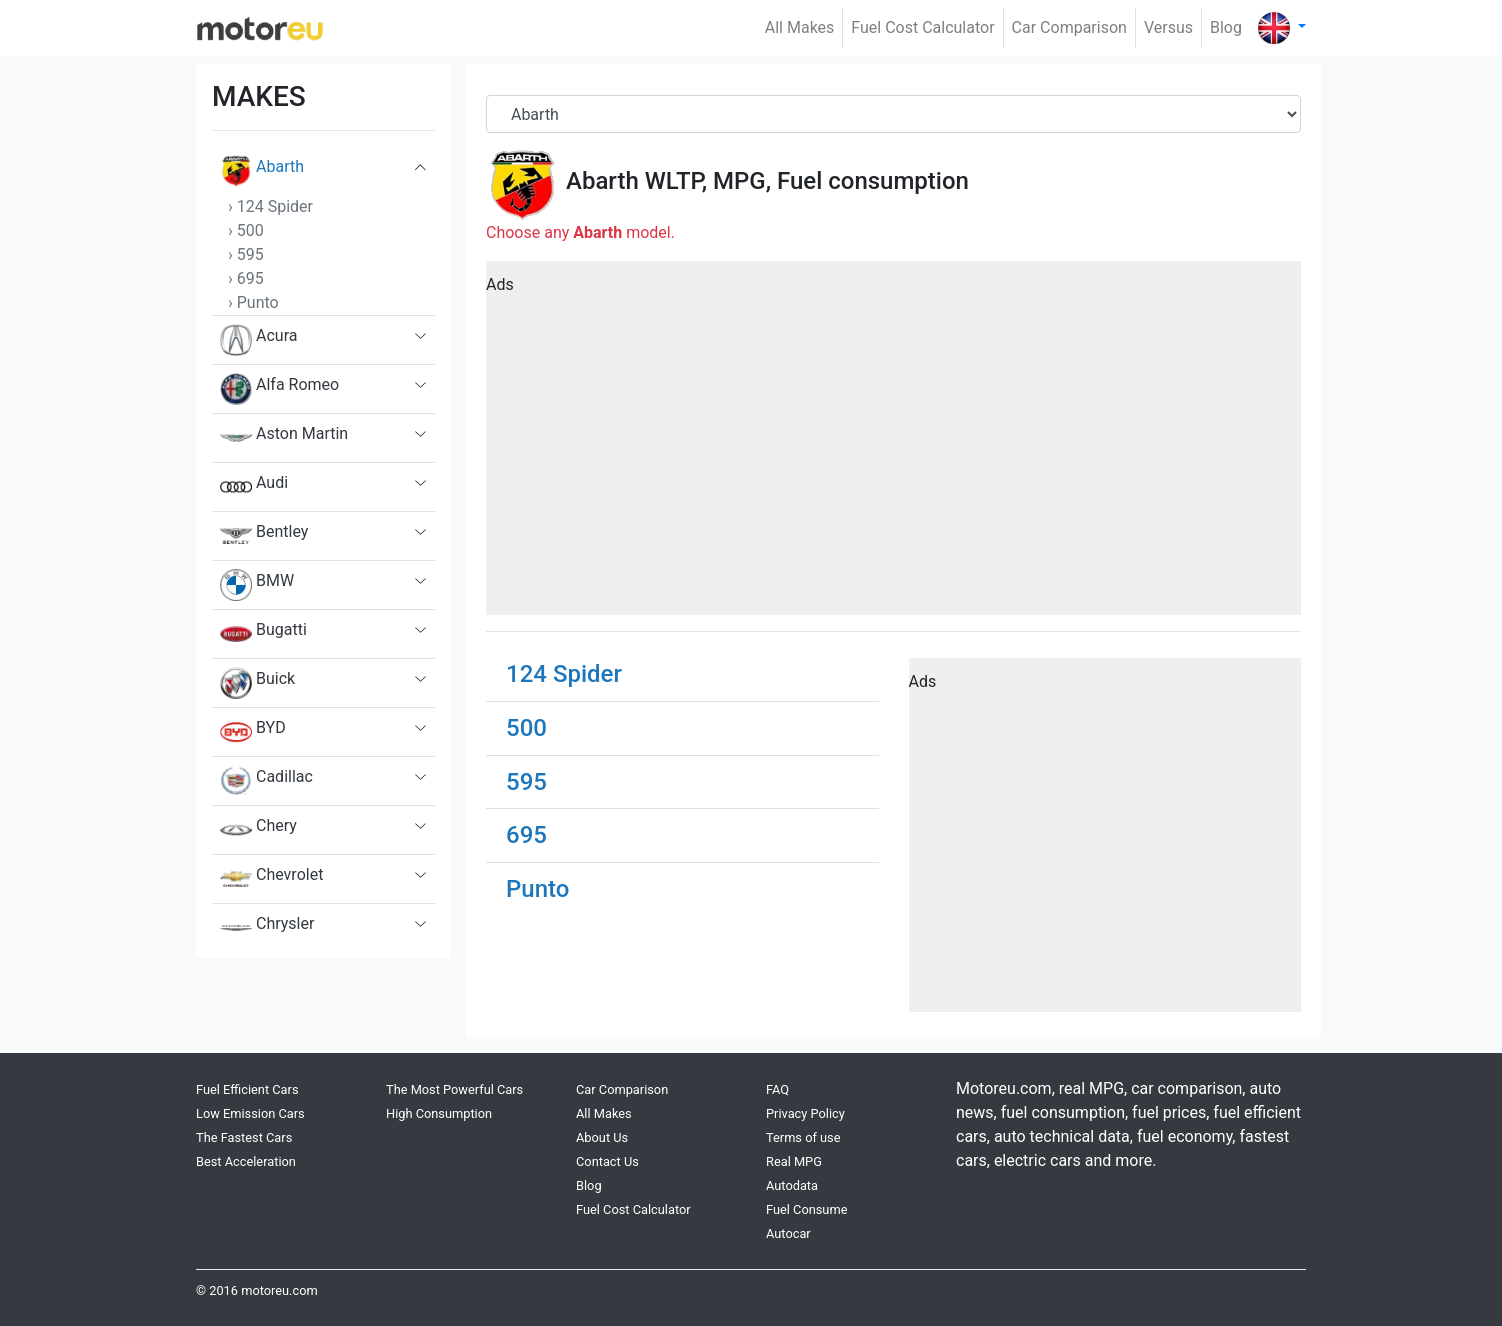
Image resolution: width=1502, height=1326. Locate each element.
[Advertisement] (893, 445)
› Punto (253, 302)
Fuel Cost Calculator (922, 27)
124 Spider (564, 674)
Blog (1226, 27)
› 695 (246, 278)
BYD (253, 732)
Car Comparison (1069, 27)
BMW (257, 585)
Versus (1168, 27)
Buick (257, 683)
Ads (500, 284)
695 (526, 835)
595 (526, 782)
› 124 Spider (270, 206)
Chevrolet (271, 879)
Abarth (262, 171)
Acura (258, 340)
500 (526, 728)
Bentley (264, 536)
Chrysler (267, 928)
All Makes (800, 27)
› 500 (246, 230)
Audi (254, 487)
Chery (258, 830)
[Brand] (893, 114)
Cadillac (266, 781)
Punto (537, 889)
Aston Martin (284, 438)
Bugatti (263, 634)
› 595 (246, 254)
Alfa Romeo (279, 389)
